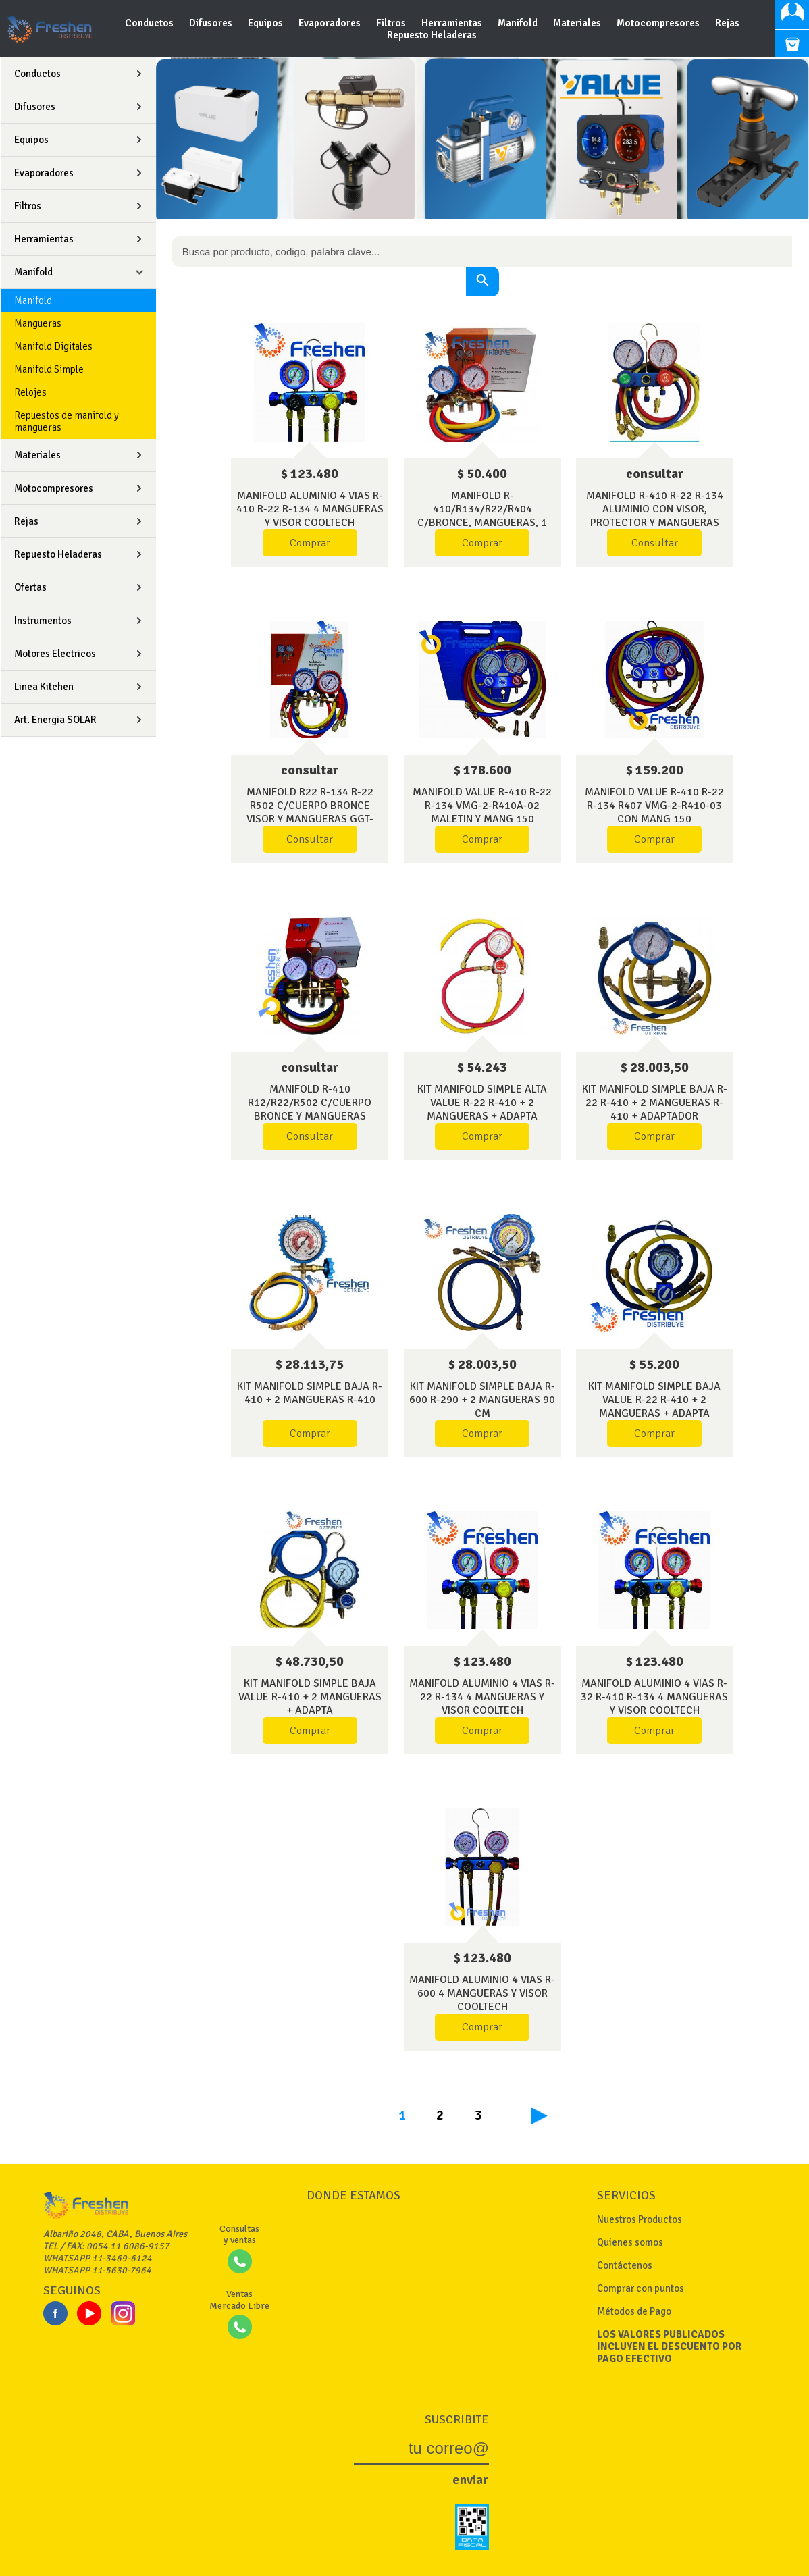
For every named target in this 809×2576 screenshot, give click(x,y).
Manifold (519, 23)
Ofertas (30, 587)
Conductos (150, 23)
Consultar (654, 543)
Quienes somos (630, 2242)
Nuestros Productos (639, 2219)
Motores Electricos (55, 654)
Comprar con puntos (640, 2288)
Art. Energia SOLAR (55, 720)
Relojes (30, 392)
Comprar (310, 543)
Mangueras (37, 323)
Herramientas (452, 23)
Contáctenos (624, 2265)
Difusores (211, 23)
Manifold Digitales (53, 346)
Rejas (727, 23)
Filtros (392, 23)
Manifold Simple (49, 369)
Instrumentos (43, 620)
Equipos (266, 23)
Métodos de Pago (634, 2311)
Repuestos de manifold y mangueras (66, 421)
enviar (470, 2479)
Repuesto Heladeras (432, 35)
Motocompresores (659, 23)
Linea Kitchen (44, 687)
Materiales (578, 23)
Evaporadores (330, 23)
